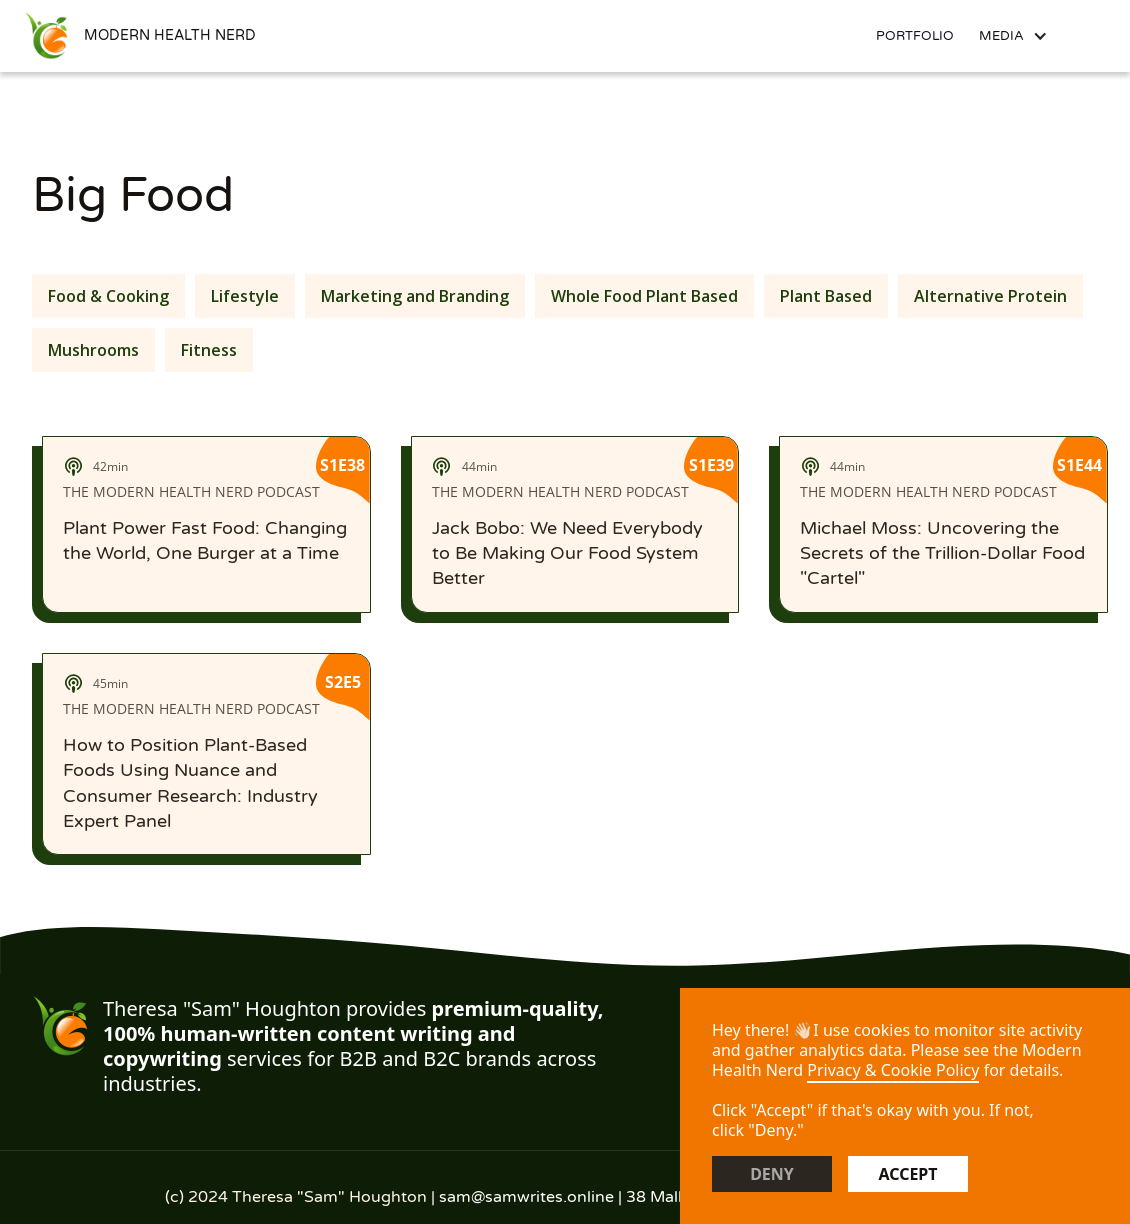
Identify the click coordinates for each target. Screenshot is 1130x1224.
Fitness (209, 350)
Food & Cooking (108, 296)
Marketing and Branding (415, 296)
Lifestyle (245, 296)
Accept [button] (907, 1174)
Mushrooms (93, 350)
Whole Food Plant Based (644, 296)
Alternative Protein (990, 296)
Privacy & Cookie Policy (893, 1070)
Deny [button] (772, 1174)
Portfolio (915, 36)
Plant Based (826, 296)
